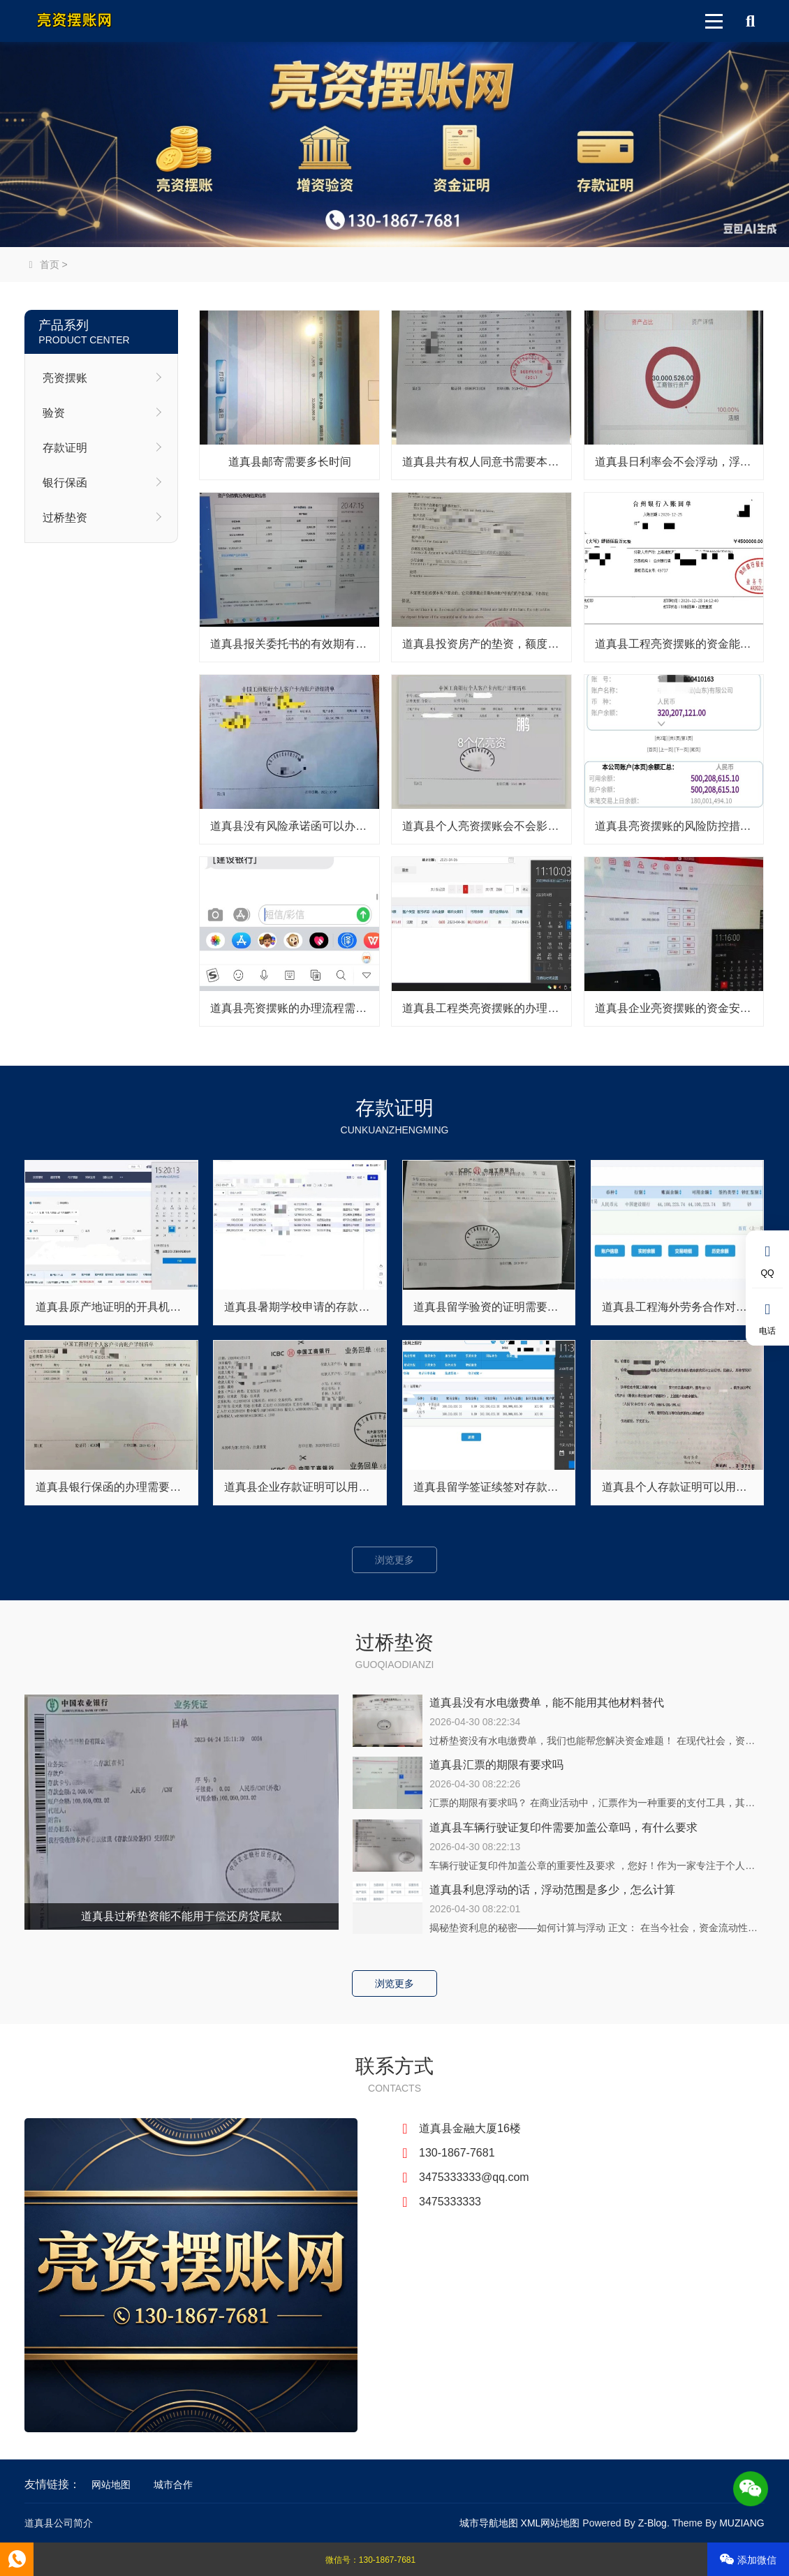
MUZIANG (742, 2523)
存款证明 (65, 448)
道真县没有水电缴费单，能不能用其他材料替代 (546, 1702)
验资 (54, 413)
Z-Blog (652, 2523)
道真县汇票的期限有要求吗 (496, 1765)
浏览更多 (394, 1559)
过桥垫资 (65, 517)
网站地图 (111, 2484)
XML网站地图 (550, 2523)
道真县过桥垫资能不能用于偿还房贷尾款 (181, 1916)
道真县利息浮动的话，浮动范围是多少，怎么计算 (552, 1890)
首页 (41, 264)
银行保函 (65, 483)
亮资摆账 (65, 378)
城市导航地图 (488, 2523)
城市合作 (173, 2484)
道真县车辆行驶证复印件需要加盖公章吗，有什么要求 (563, 1827)
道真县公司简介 (58, 2523)
